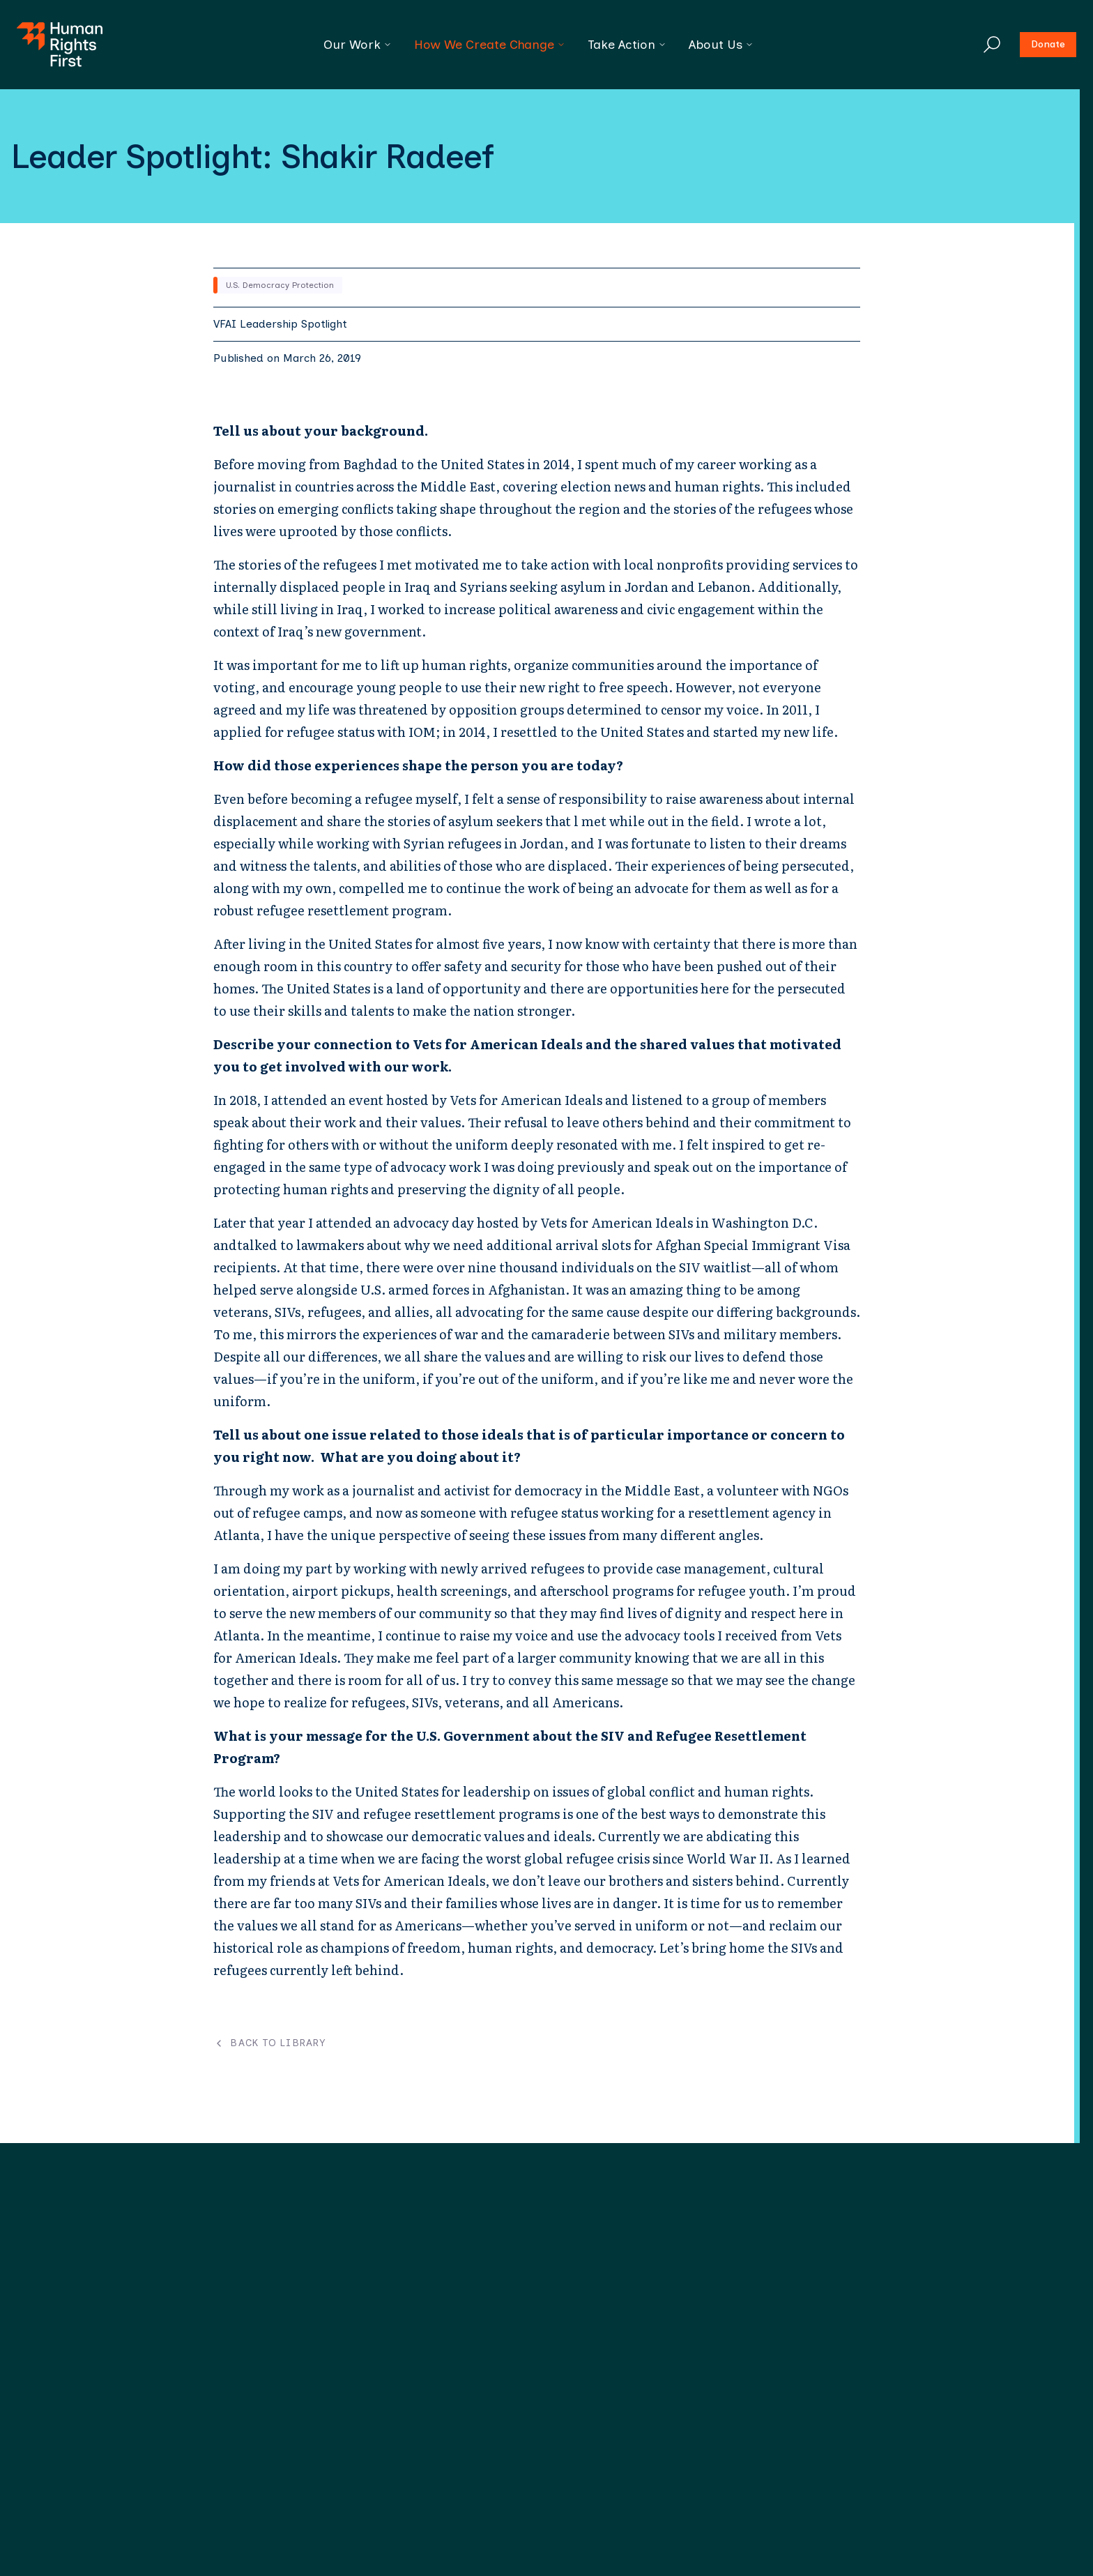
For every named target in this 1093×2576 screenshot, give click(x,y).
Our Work (357, 44)
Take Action (627, 44)
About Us (721, 44)
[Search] (992, 44)
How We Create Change (489, 44)
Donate (1048, 44)
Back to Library (269, 2043)
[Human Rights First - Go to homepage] (59, 44)
